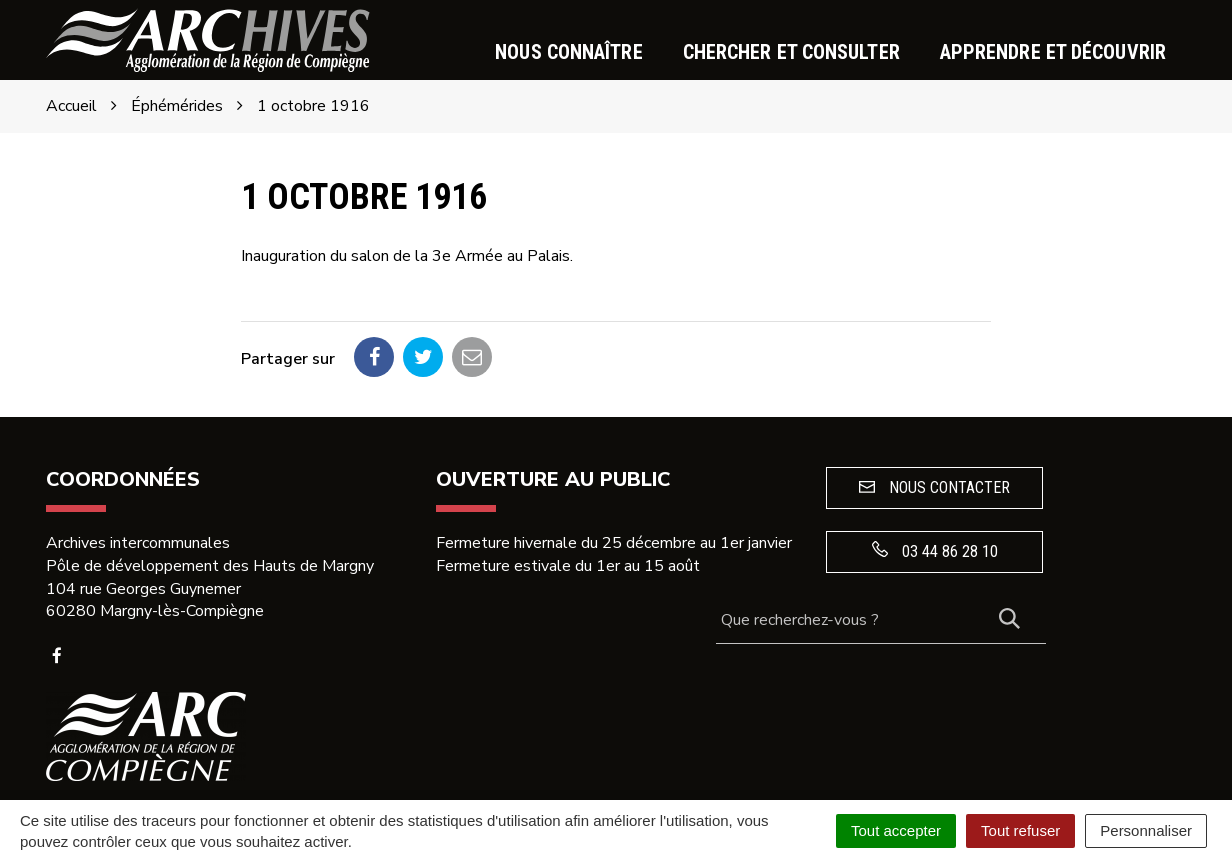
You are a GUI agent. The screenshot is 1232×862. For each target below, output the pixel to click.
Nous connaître (568, 52)
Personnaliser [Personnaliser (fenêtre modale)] (1146, 830)
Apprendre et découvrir (1053, 52)
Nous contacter (934, 487)
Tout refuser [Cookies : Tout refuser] (1020, 830)
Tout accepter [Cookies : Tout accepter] (896, 830)
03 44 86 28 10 (935, 551)
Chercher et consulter (791, 52)
